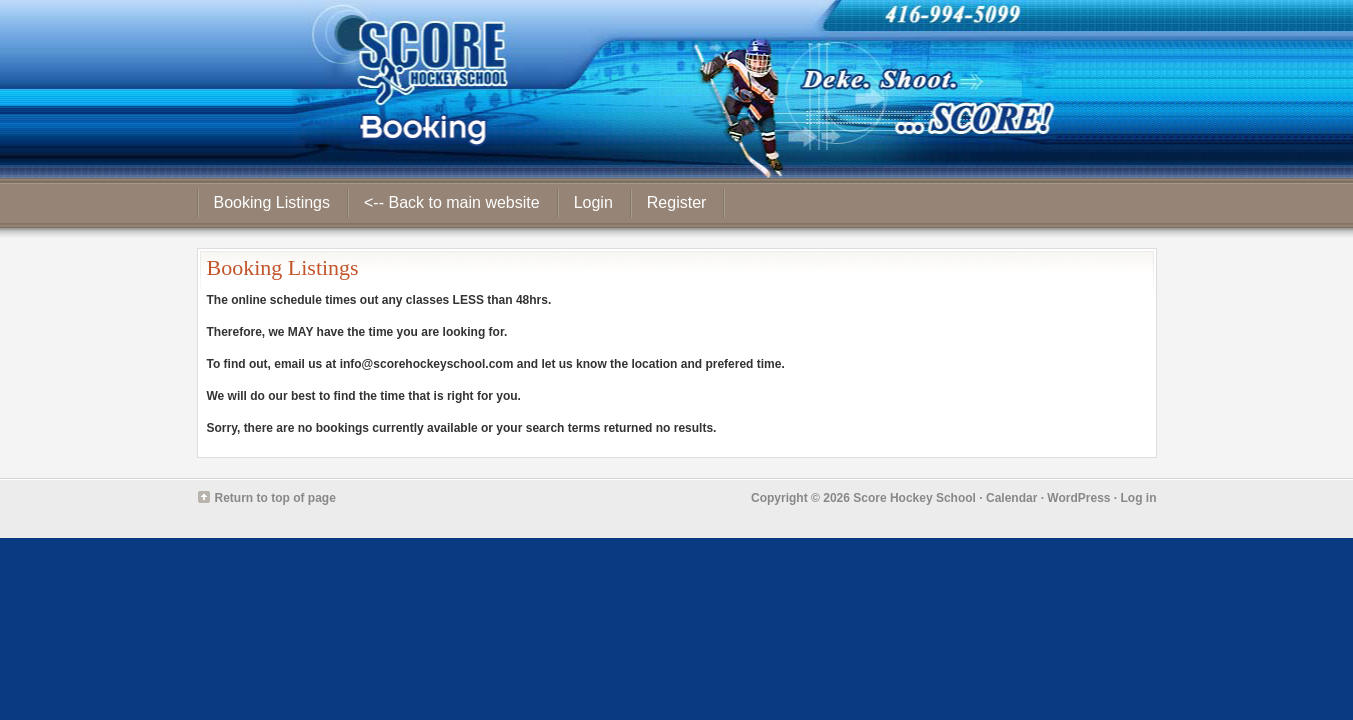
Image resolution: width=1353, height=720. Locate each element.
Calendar (1011, 498)
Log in (1139, 498)
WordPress (1078, 498)
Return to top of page (275, 498)
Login (593, 202)
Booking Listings (272, 202)
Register (677, 202)
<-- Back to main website (452, 202)
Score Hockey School (914, 498)
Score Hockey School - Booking (676, 89)
